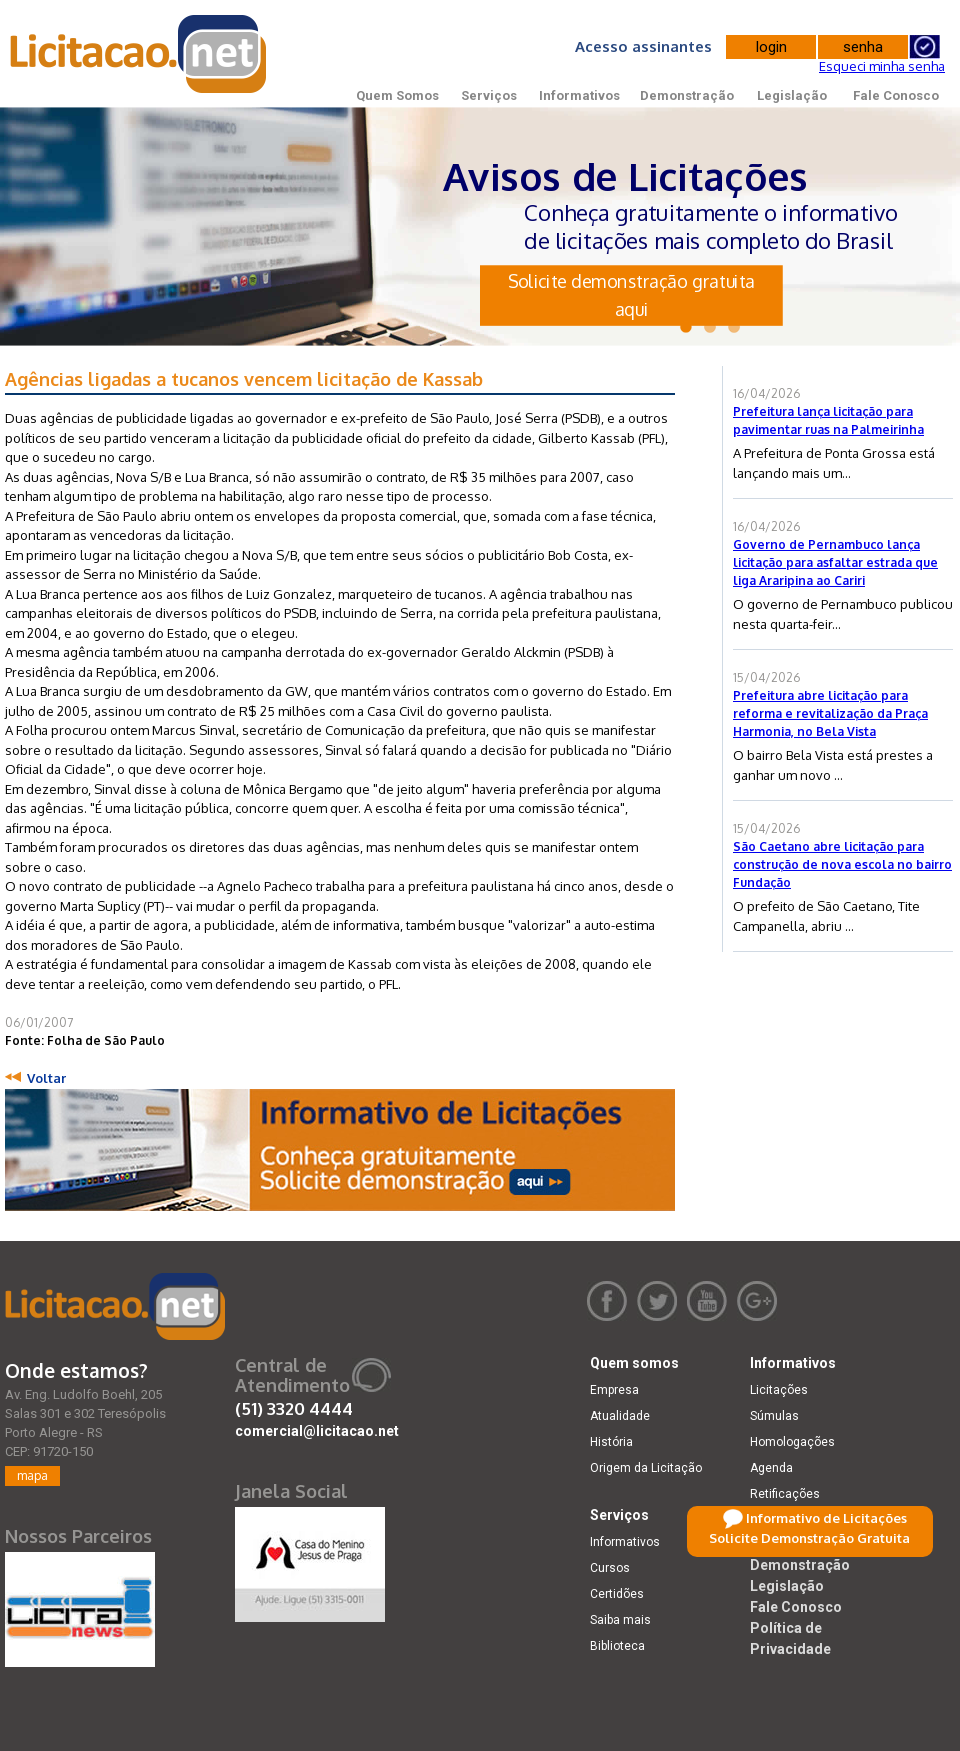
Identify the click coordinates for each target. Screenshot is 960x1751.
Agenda (771, 1468)
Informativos (579, 95)
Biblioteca (617, 1646)
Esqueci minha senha (882, 66)
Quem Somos (397, 95)
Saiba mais (620, 1620)
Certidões (617, 1594)
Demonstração (687, 95)
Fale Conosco (896, 95)
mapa (32, 1475)
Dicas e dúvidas (794, 1520)
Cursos (610, 1568)
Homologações (792, 1442)
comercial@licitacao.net (317, 1431)
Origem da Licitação (646, 1468)
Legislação (792, 95)
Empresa (614, 1390)
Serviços (489, 95)
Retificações (785, 1494)
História (611, 1442)
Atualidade (620, 1416)
